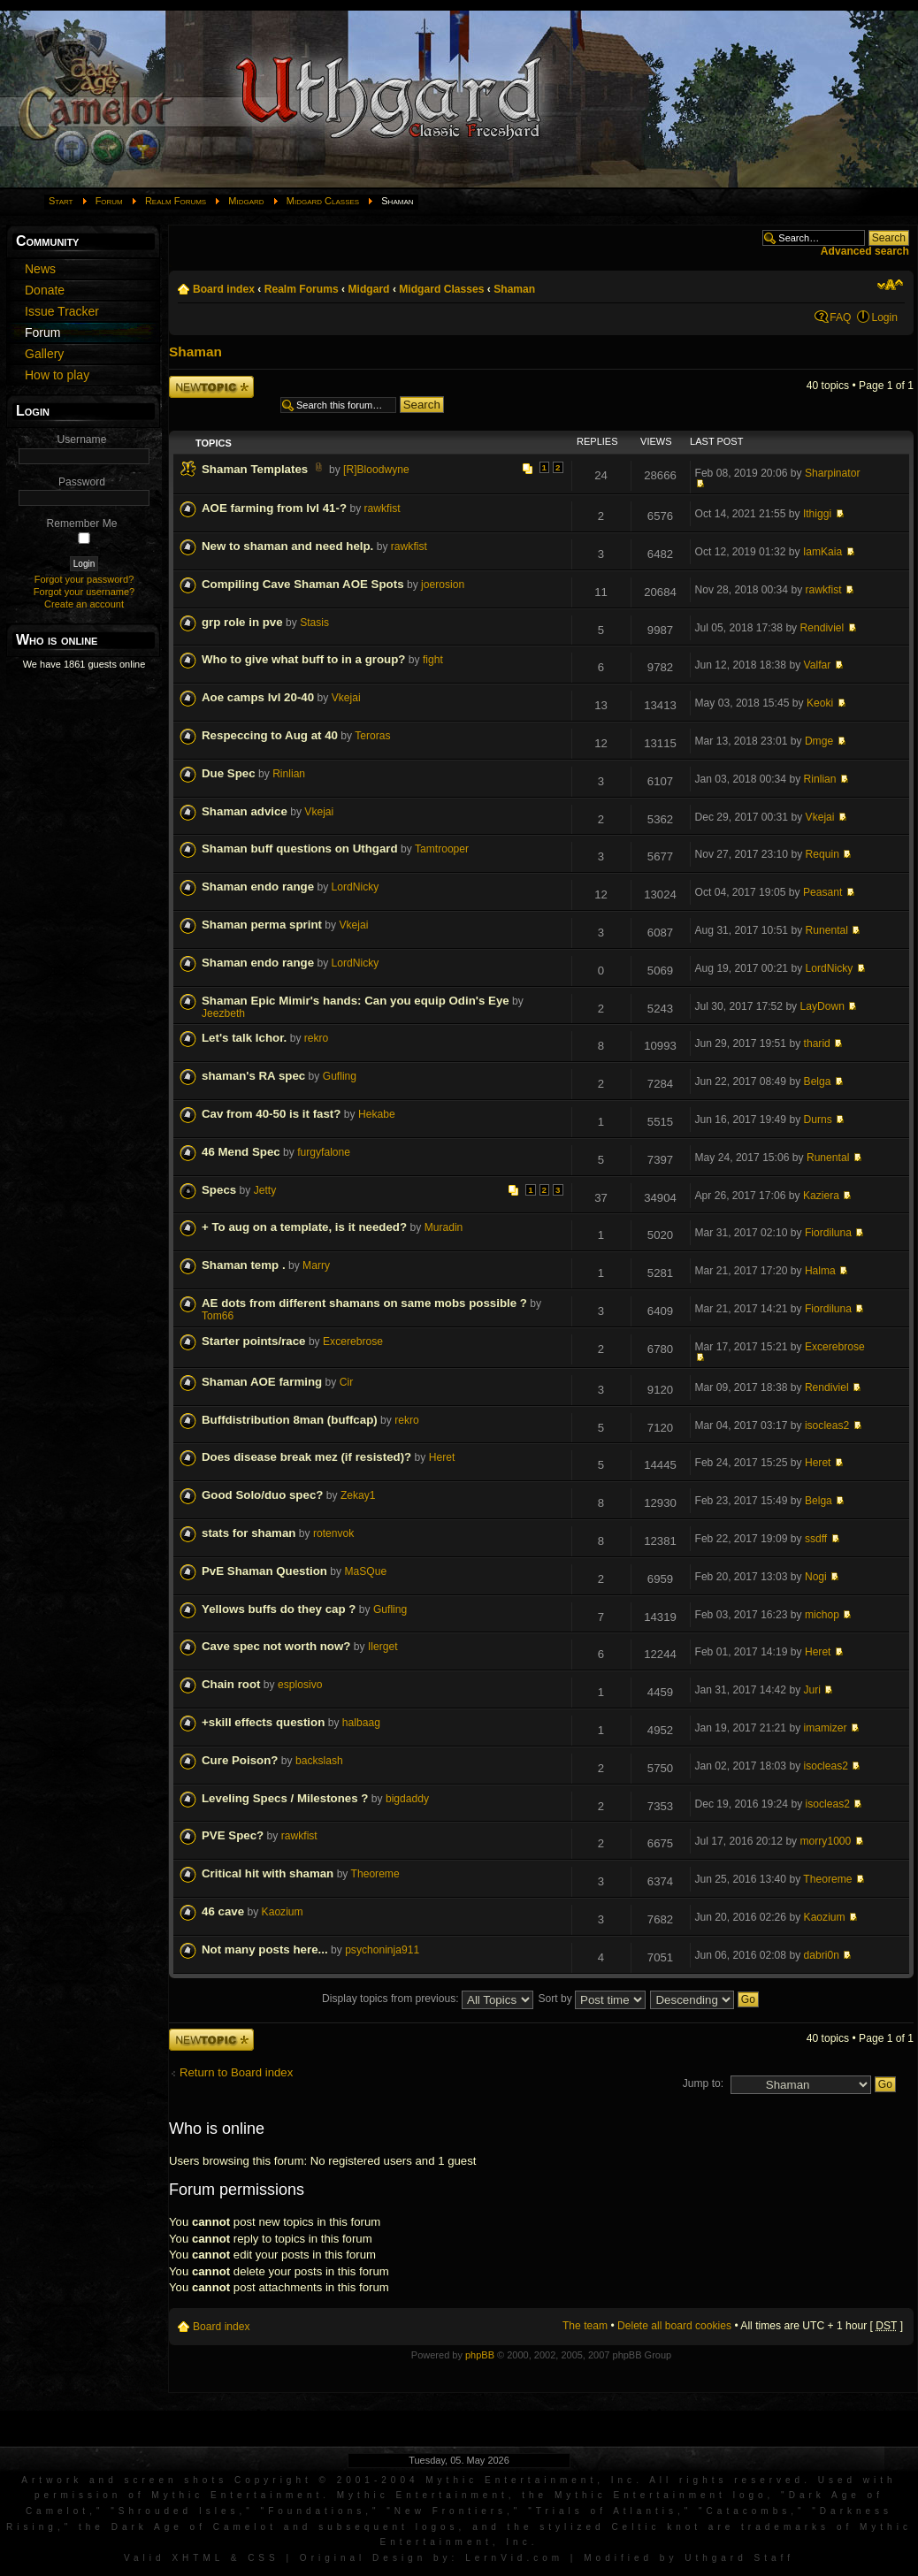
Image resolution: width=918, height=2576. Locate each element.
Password (81, 482)
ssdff (816, 1539)
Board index (224, 289)
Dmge (819, 741)
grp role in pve (242, 622)
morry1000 (826, 1841)
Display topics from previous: (427, 1998)
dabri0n (821, 1955)
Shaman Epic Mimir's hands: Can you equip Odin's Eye (355, 1000)
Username (82, 439)
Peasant (822, 892)
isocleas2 (827, 1425)
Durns (818, 1119)
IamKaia (822, 552)
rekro (316, 1038)
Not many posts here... (265, 1949)
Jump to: (703, 2083)
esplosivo (300, 1684)
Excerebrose (353, 1341)
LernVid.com (514, 2558)
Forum (109, 200)
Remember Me (82, 523)
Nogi (816, 1577)
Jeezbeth (223, 1013)
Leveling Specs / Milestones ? (285, 1798)
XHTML (198, 2558)
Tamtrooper (442, 849)
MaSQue (365, 1571)
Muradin (444, 1227)
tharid (817, 1043)
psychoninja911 (382, 1950)
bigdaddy (407, 1798)
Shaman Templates (255, 469)
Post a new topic (211, 387)
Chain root (231, 1684)
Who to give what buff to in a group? (303, 659)
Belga (817, 1081)
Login (884, 317)
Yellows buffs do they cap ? (279, 1609)
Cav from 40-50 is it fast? (271, 1113)
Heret (442, 1457)
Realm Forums (175, 200)
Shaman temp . (244, 1265)
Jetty (265, 1190)
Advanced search (865, 251)
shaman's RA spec (253, 1075)
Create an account (84, 604)
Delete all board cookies (674, 2326)
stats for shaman (248, 1533)
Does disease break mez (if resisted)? (306, 1457)
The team (585, 2326)
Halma (820, 1271)
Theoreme (375, 1874)
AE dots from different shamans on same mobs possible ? (364, 1303)
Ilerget (383, 1646)
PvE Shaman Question (264, 1571)
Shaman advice (244, 811)
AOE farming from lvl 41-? (274, 508)
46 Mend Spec (241, 1151)
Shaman (514, 289)
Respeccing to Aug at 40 (270, 735)
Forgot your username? (84, 591)
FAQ (840, 317)
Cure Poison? (240, 1760)
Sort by (592, 1998)
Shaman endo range (258, 886)
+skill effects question (263, 1722)
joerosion (442, 584)
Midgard (246, 200)
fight (433, 660)
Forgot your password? (84, 579)
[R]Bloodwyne (376, 469)
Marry (316, 1265)
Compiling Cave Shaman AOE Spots (303, 584)
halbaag (361, 1722)
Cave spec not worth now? (276, 1646)
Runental (827, 930)
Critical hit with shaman (267, 1873)
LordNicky (355, 887)
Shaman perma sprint (262, 924)
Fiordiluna (828, 1233)
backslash (319, 1760)
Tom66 (217, 1316)
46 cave (223, 1911)
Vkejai (346, 698)
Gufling (339, 1076)
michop (822, 1615)
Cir (346, 1382)
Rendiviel (822, 628)
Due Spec (229, 773)
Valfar (817, 665)
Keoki (820, 703)
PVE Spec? (233, 1835)
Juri (813, 1690)
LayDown (822, 1006)
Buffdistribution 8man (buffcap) (290, 1419)
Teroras (372, 736)
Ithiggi (817, 514)
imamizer (825, 1728)
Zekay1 (358, 1495)
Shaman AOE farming (262, 1381)
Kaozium (282, 1912)
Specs (219, 1189)
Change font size (890, 285)
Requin (822, 854)
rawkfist (382, 508)
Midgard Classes (323, 200)
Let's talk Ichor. (244, 1037)
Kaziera (821, 1195)
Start (61, 200)
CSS (263, 2558)
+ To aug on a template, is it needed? (304, 1227)
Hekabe (376, 1114)
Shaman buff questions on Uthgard (300, 848)
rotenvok (333, 1533)
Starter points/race (254, 1341)
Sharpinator (833, 473)
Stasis (314, 622)
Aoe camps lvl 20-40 (258, 697)
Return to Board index (236, 2072)
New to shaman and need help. (287, 546)
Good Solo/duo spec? (262, 1495)
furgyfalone (323, 1152)
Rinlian (288, 774)
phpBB (479, 2355)
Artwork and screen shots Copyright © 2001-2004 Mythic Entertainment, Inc (328, 2480)
